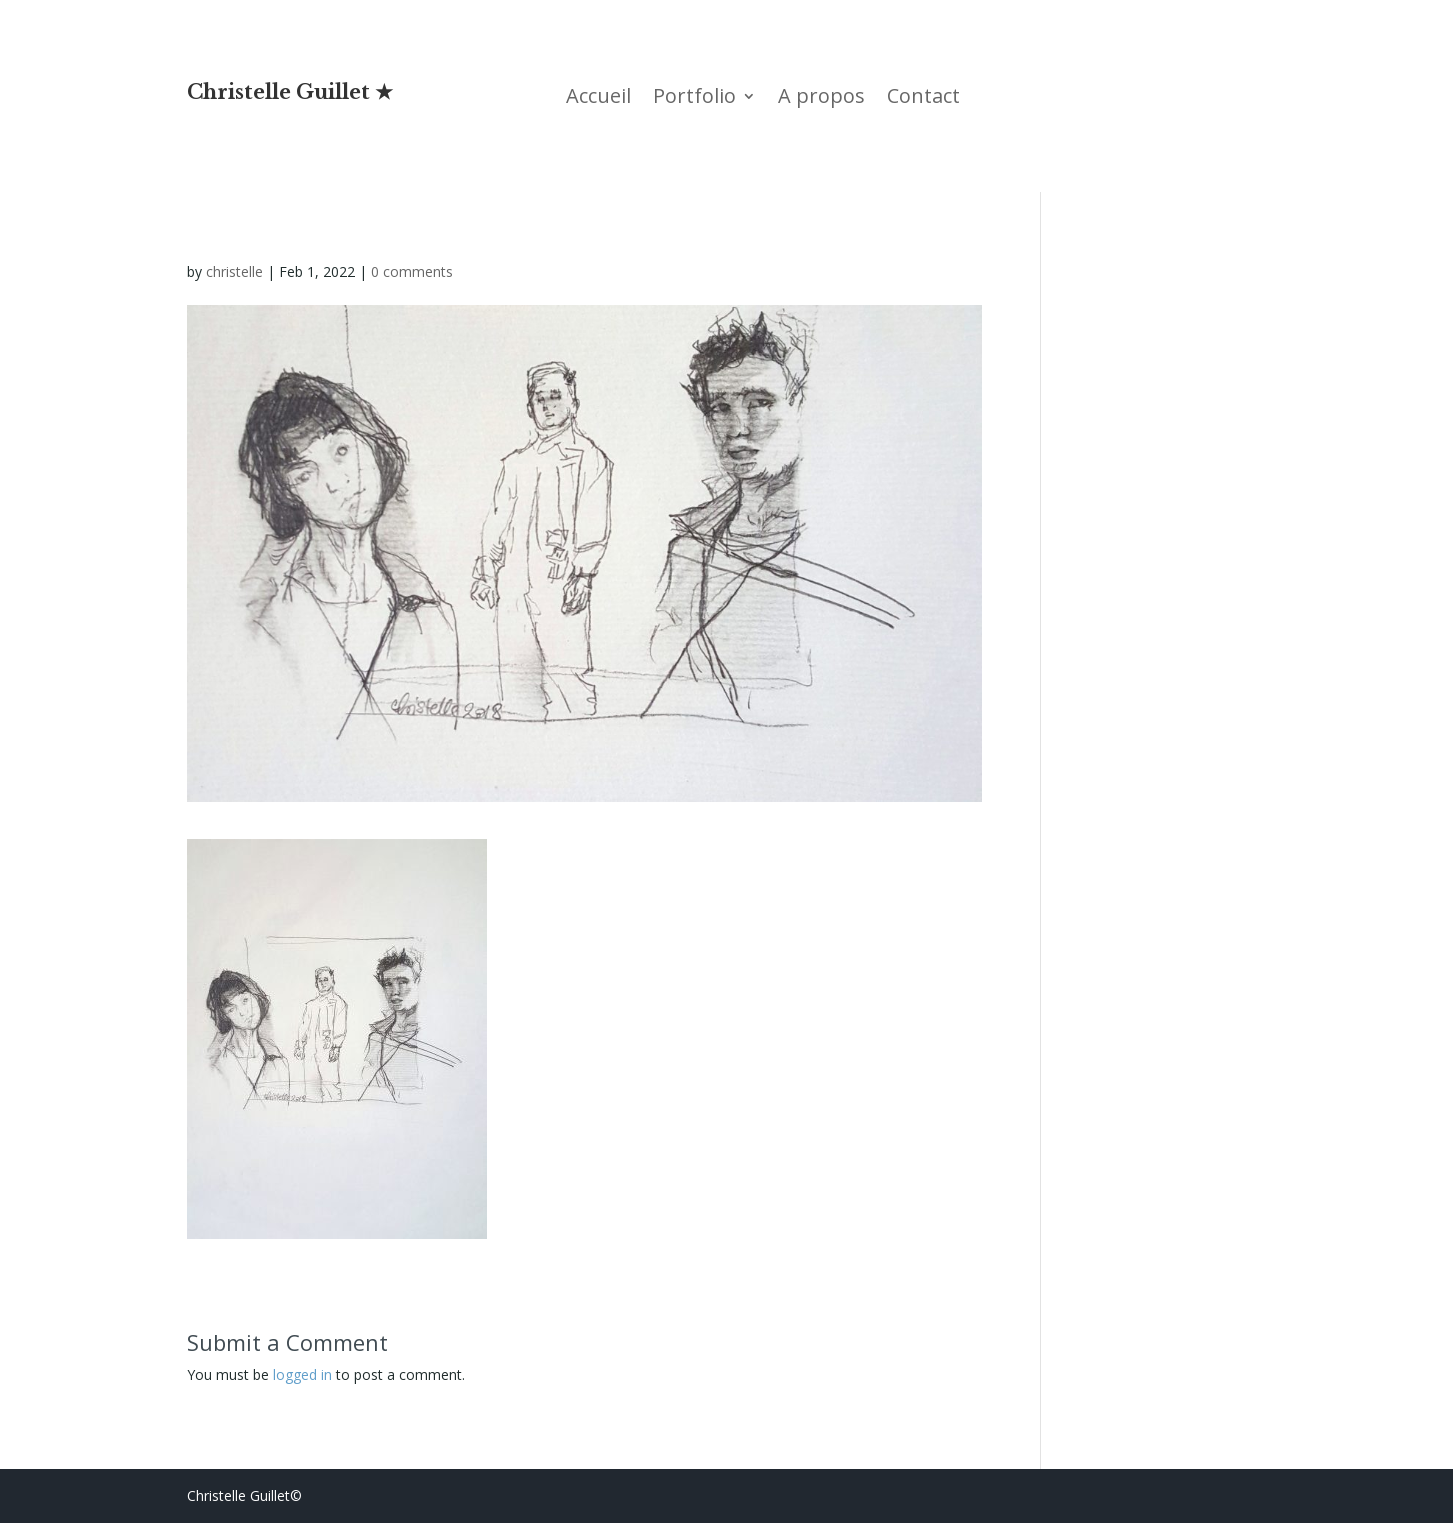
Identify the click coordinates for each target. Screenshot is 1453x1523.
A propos (821, 99)
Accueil (598, 99)
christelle (234, 271)
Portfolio (694, 99)
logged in (302, 1374)
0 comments (412, 271)
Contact (923, 99)
